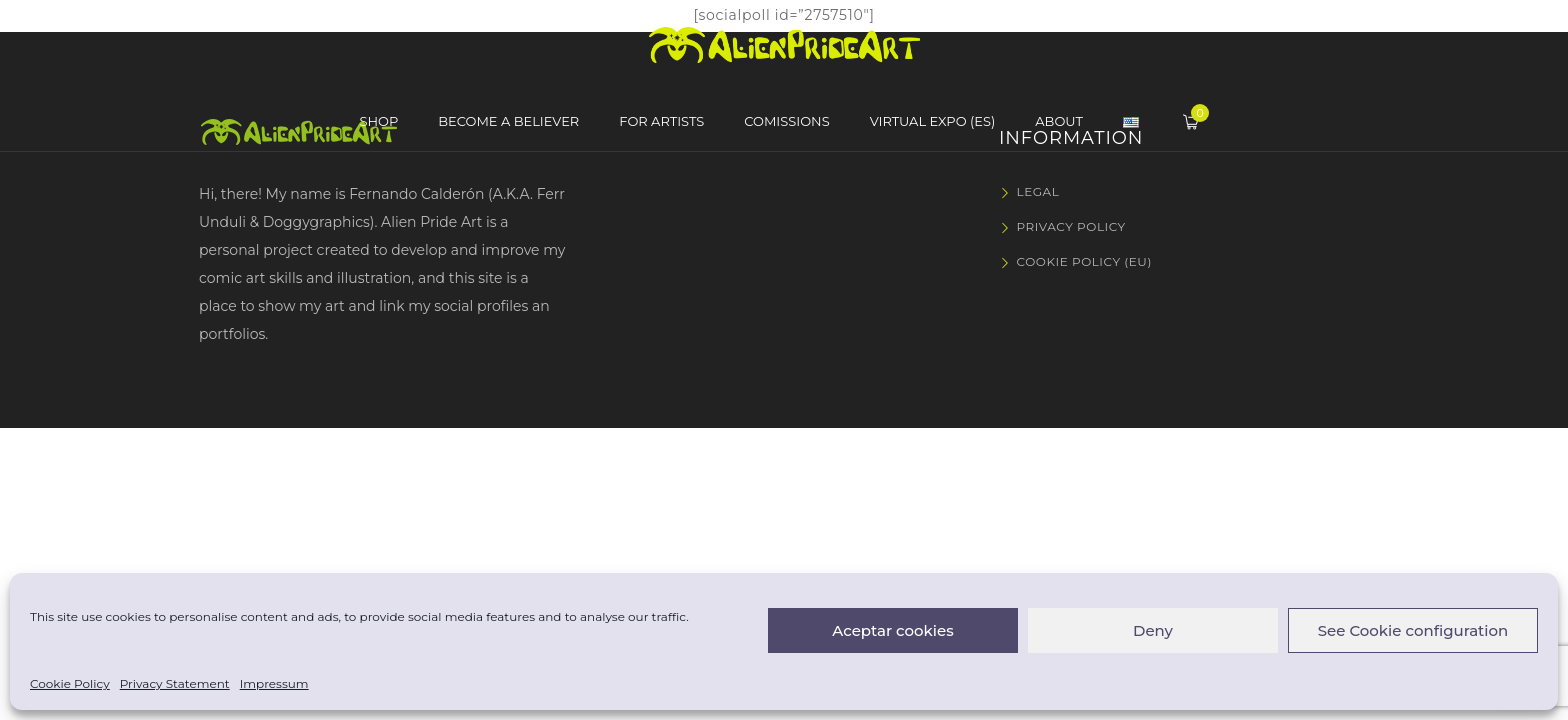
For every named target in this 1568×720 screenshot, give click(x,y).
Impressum (274, 683)
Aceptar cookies (892, 630)
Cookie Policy (70, 683)
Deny (1153, 630)
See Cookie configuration (1413, 630)
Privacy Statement (175, 683)
